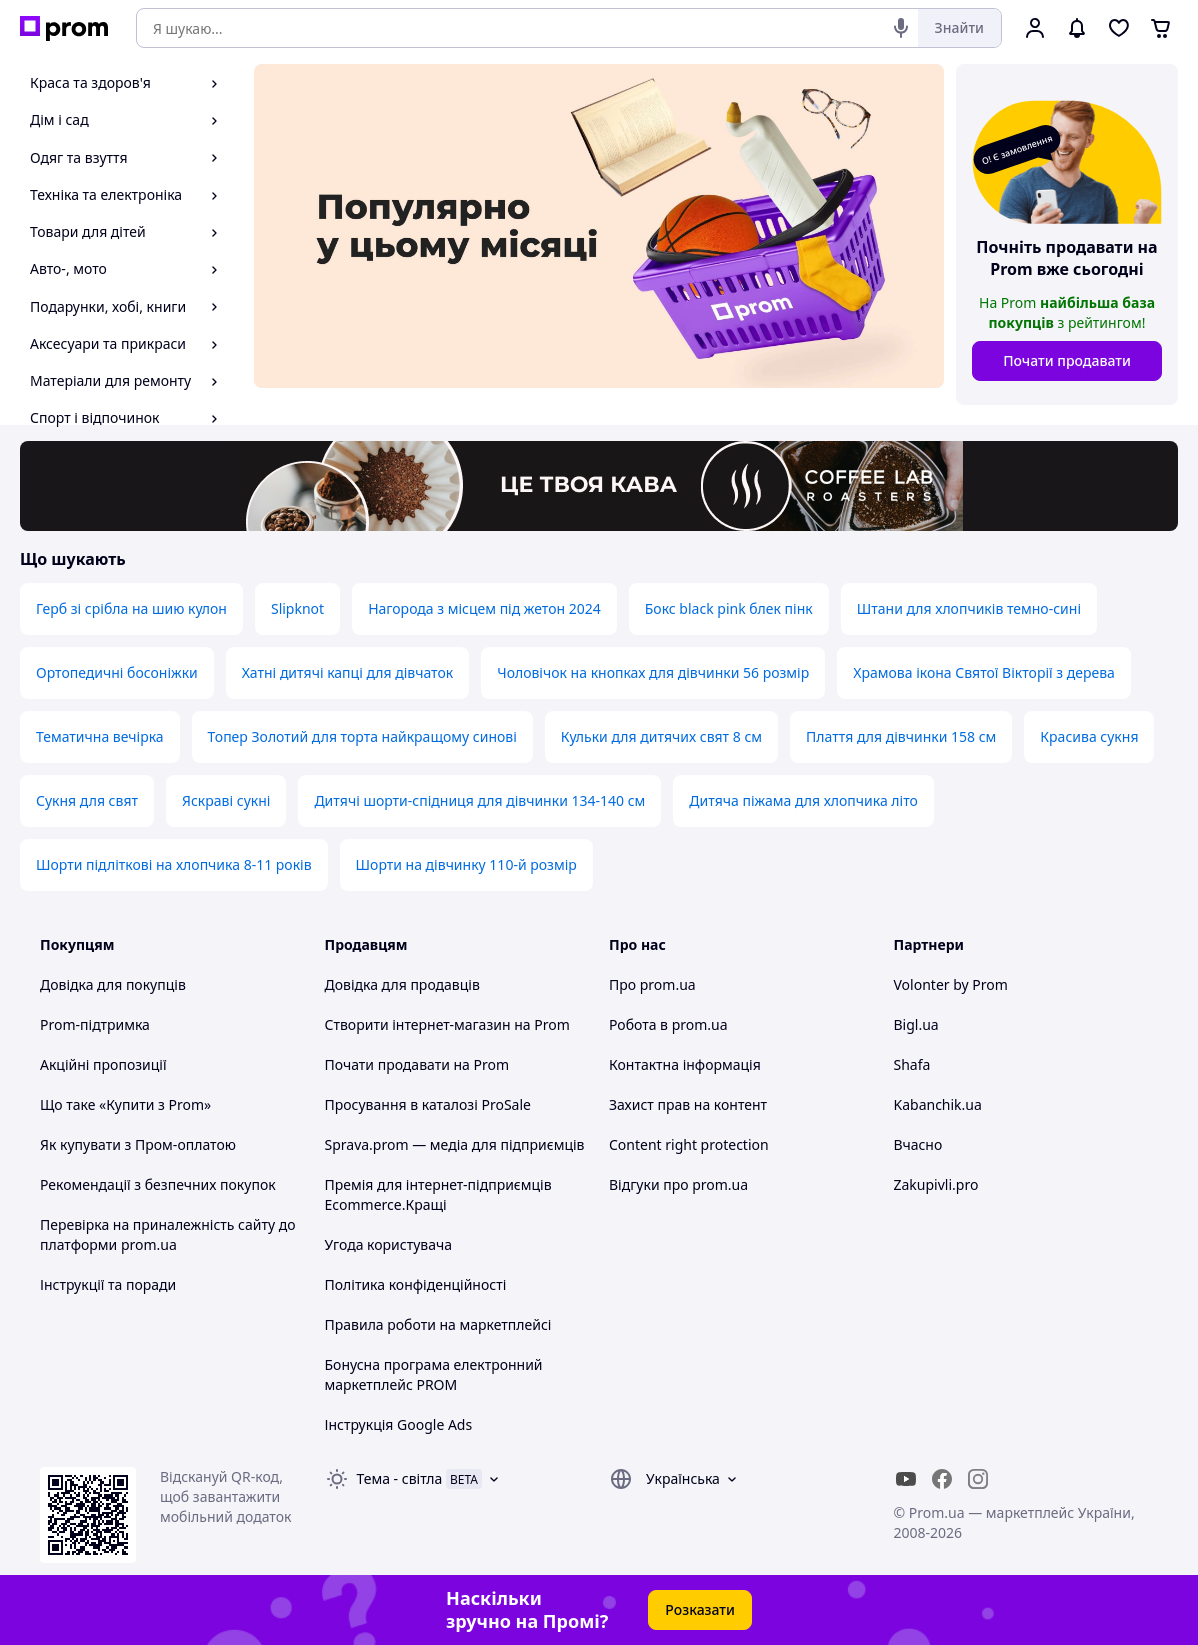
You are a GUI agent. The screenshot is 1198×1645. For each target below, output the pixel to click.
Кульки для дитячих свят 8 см (661, 736)
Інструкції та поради (108, 1284)
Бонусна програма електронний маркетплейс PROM (434, 1374)
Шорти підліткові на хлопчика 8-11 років (174, 864)
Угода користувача (389, 1244)
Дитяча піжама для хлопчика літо (803, 800)
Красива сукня (1089, 736)
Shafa (912, 1064)
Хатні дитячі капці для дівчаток (347, 672)
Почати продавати (1067, 360)
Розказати (700, 1609)
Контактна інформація (685, 1064)
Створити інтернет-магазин (418, 1024)
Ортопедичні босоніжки (117, 672)
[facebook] (942, 1479)
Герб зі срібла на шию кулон (131, 608)
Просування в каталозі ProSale (428, 1104)
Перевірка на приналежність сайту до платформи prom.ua (168, 1234)
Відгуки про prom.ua (678, 1184)
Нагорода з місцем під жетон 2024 (484, 608)
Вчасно (918, 1144)
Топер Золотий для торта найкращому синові (362, 736)
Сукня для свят (87, 800)
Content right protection (689, 1144)
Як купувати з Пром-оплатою (138, 1144)
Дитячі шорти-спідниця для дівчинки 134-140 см (479, 800)
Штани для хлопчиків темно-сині (969, 608)
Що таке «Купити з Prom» (125, 1104)
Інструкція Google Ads (399, 1424)
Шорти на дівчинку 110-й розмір (466, 864)
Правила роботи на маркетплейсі (438, 1324)
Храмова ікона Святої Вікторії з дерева (984, 672)
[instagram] (978, 1479)
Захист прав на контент (688, 1104)
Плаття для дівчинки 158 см (901, 736)
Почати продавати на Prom (417, 1064)
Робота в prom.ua (668, 1024)
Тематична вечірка (100, 736)
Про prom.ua (652, 984)
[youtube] (906, 1479)
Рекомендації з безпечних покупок (158, 1184)
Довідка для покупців (113, 984)
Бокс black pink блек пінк (729, 608)
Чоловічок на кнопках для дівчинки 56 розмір (653, 672)
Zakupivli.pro (936, 1184)
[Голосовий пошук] (901, 28)
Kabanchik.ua (938, 1104)
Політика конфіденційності (416, 1284)
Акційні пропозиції (103, 1064)
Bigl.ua (916, 1024)
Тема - (400, 1478)
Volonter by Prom (951, 984)
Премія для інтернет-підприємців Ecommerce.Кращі (438, 1194)
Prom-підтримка (95, 1024)
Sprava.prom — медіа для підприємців (455, 1144)
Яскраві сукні (226, 800)
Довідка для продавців (402, 984)
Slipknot (297, 608)
